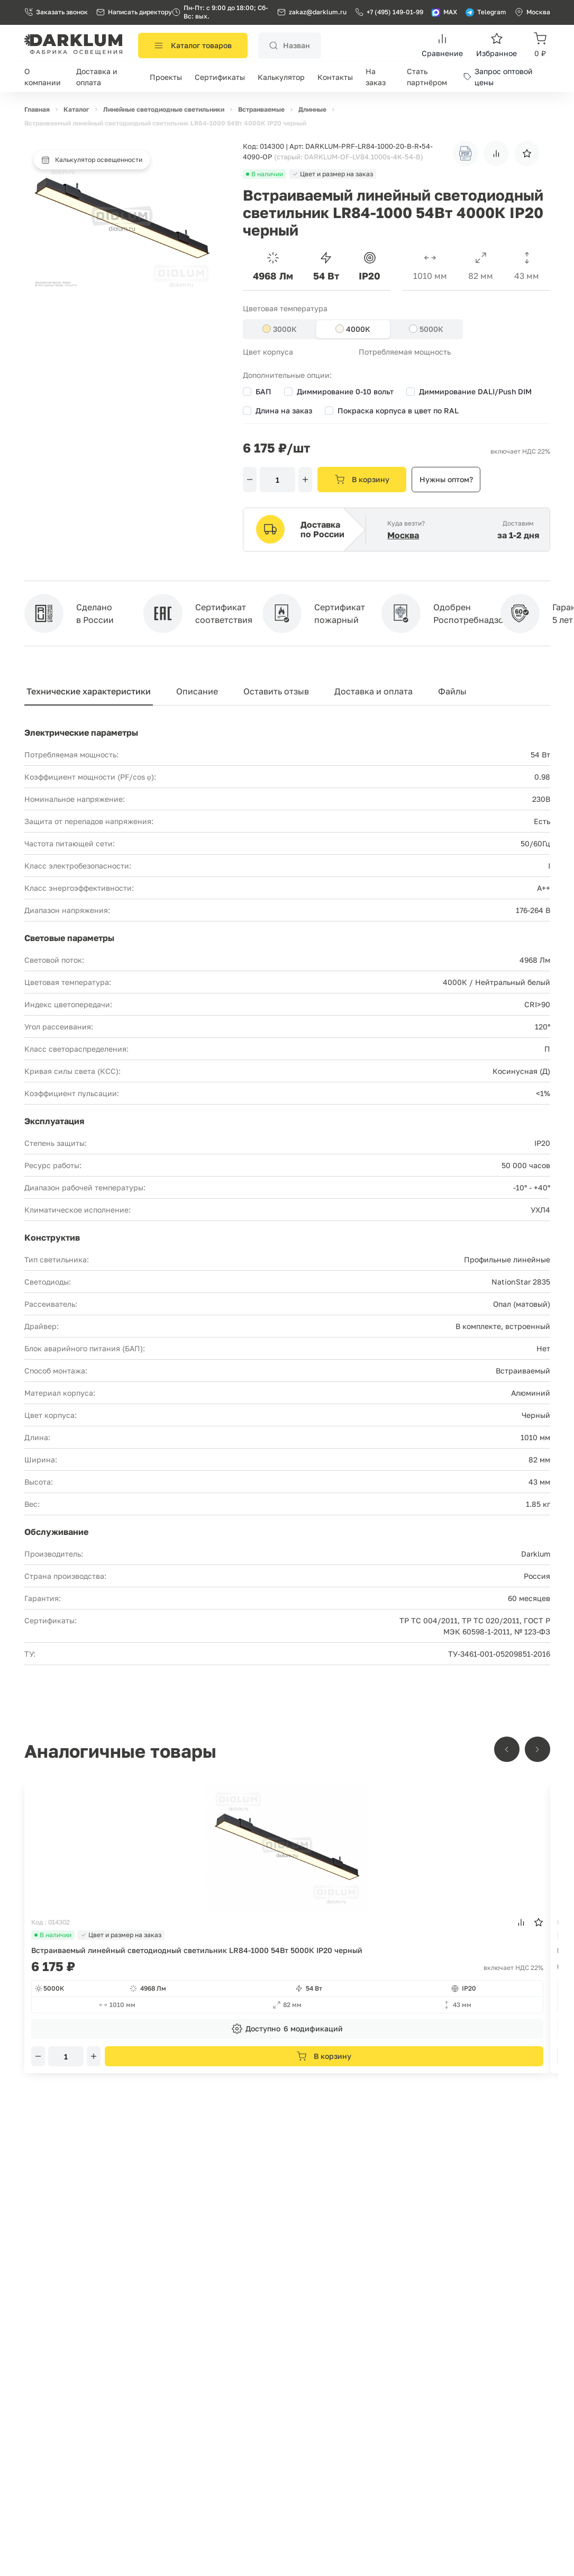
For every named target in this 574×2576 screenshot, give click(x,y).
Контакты (335, 77)
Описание (197, 691)
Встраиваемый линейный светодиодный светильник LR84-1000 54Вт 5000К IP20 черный (196, 1950)
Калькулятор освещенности (91, 160)
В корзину (362, 479)
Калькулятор (281, 77)
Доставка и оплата (373, 691)
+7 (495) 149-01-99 (389, 12)
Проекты (166, 77)
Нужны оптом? (446, 479)
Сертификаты (220, 77)
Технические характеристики (88, 691)
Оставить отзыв (276, 691)
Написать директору (134, 12)
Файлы (452, 691)
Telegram (486, 12)
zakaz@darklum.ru (318, 12)
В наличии (52, 1935)
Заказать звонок (56, 12)
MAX (444, 12)
